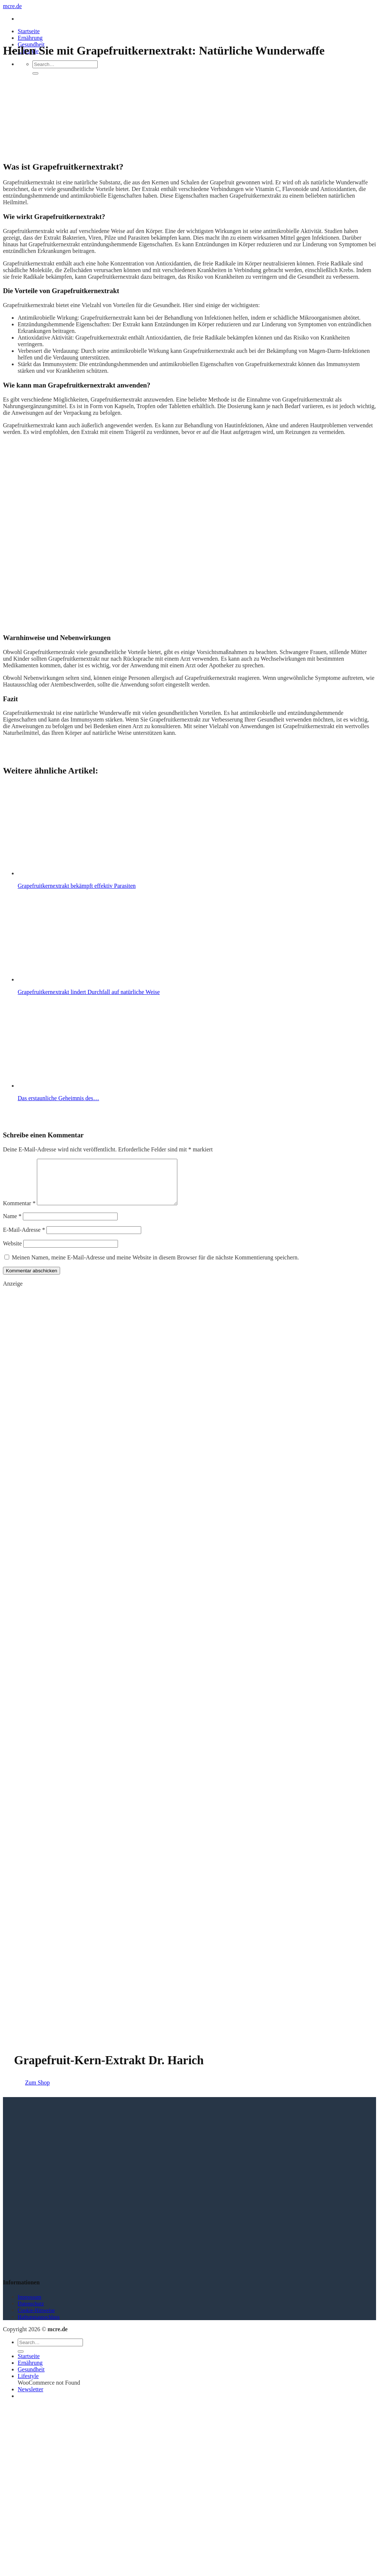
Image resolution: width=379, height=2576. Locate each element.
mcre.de (12, 6)
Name (12, 1225)
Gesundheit (31, 2378)
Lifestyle (28, 2385)
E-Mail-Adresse (24, 1238)
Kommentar (19, 1212)
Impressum (29, 2306)
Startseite (29, 31)
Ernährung (30, 38)
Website (12, 1252)
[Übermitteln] (35, 73)
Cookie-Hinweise (36, 2319)
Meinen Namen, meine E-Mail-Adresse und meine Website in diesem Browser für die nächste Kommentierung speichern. (155, 1266)
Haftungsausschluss (39, 2326)
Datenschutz (31, 2312)
